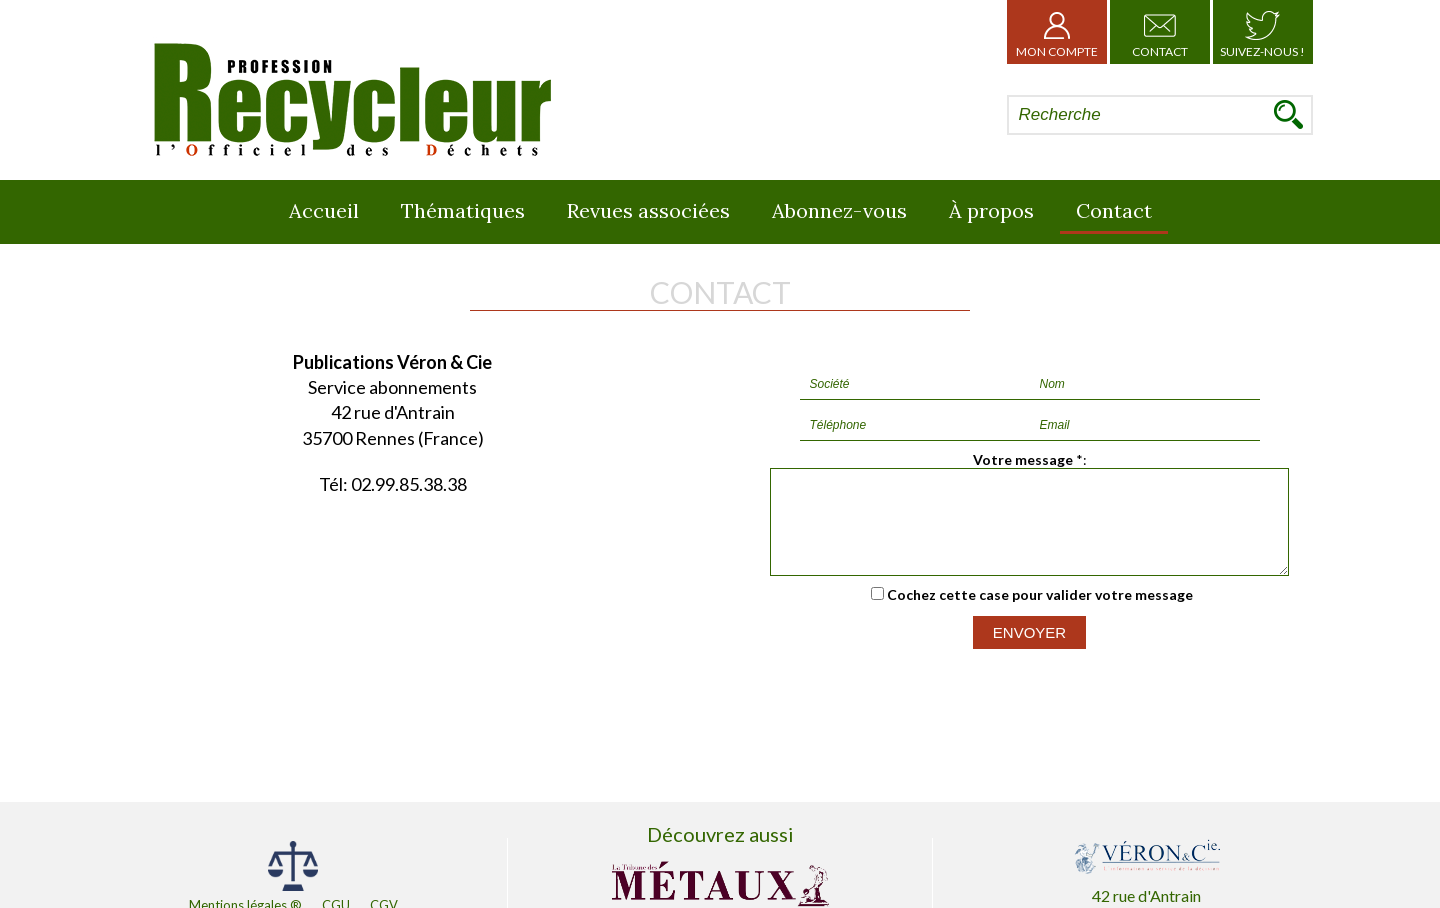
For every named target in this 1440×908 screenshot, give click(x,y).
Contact (1160, 32)
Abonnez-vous (839, 210)
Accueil (324, 210)
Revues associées (648, 210)
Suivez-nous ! (1262, 32)
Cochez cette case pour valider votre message (1040, 612)
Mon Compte (1057, 32)
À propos (991, 210)
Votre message (1023, 459)
